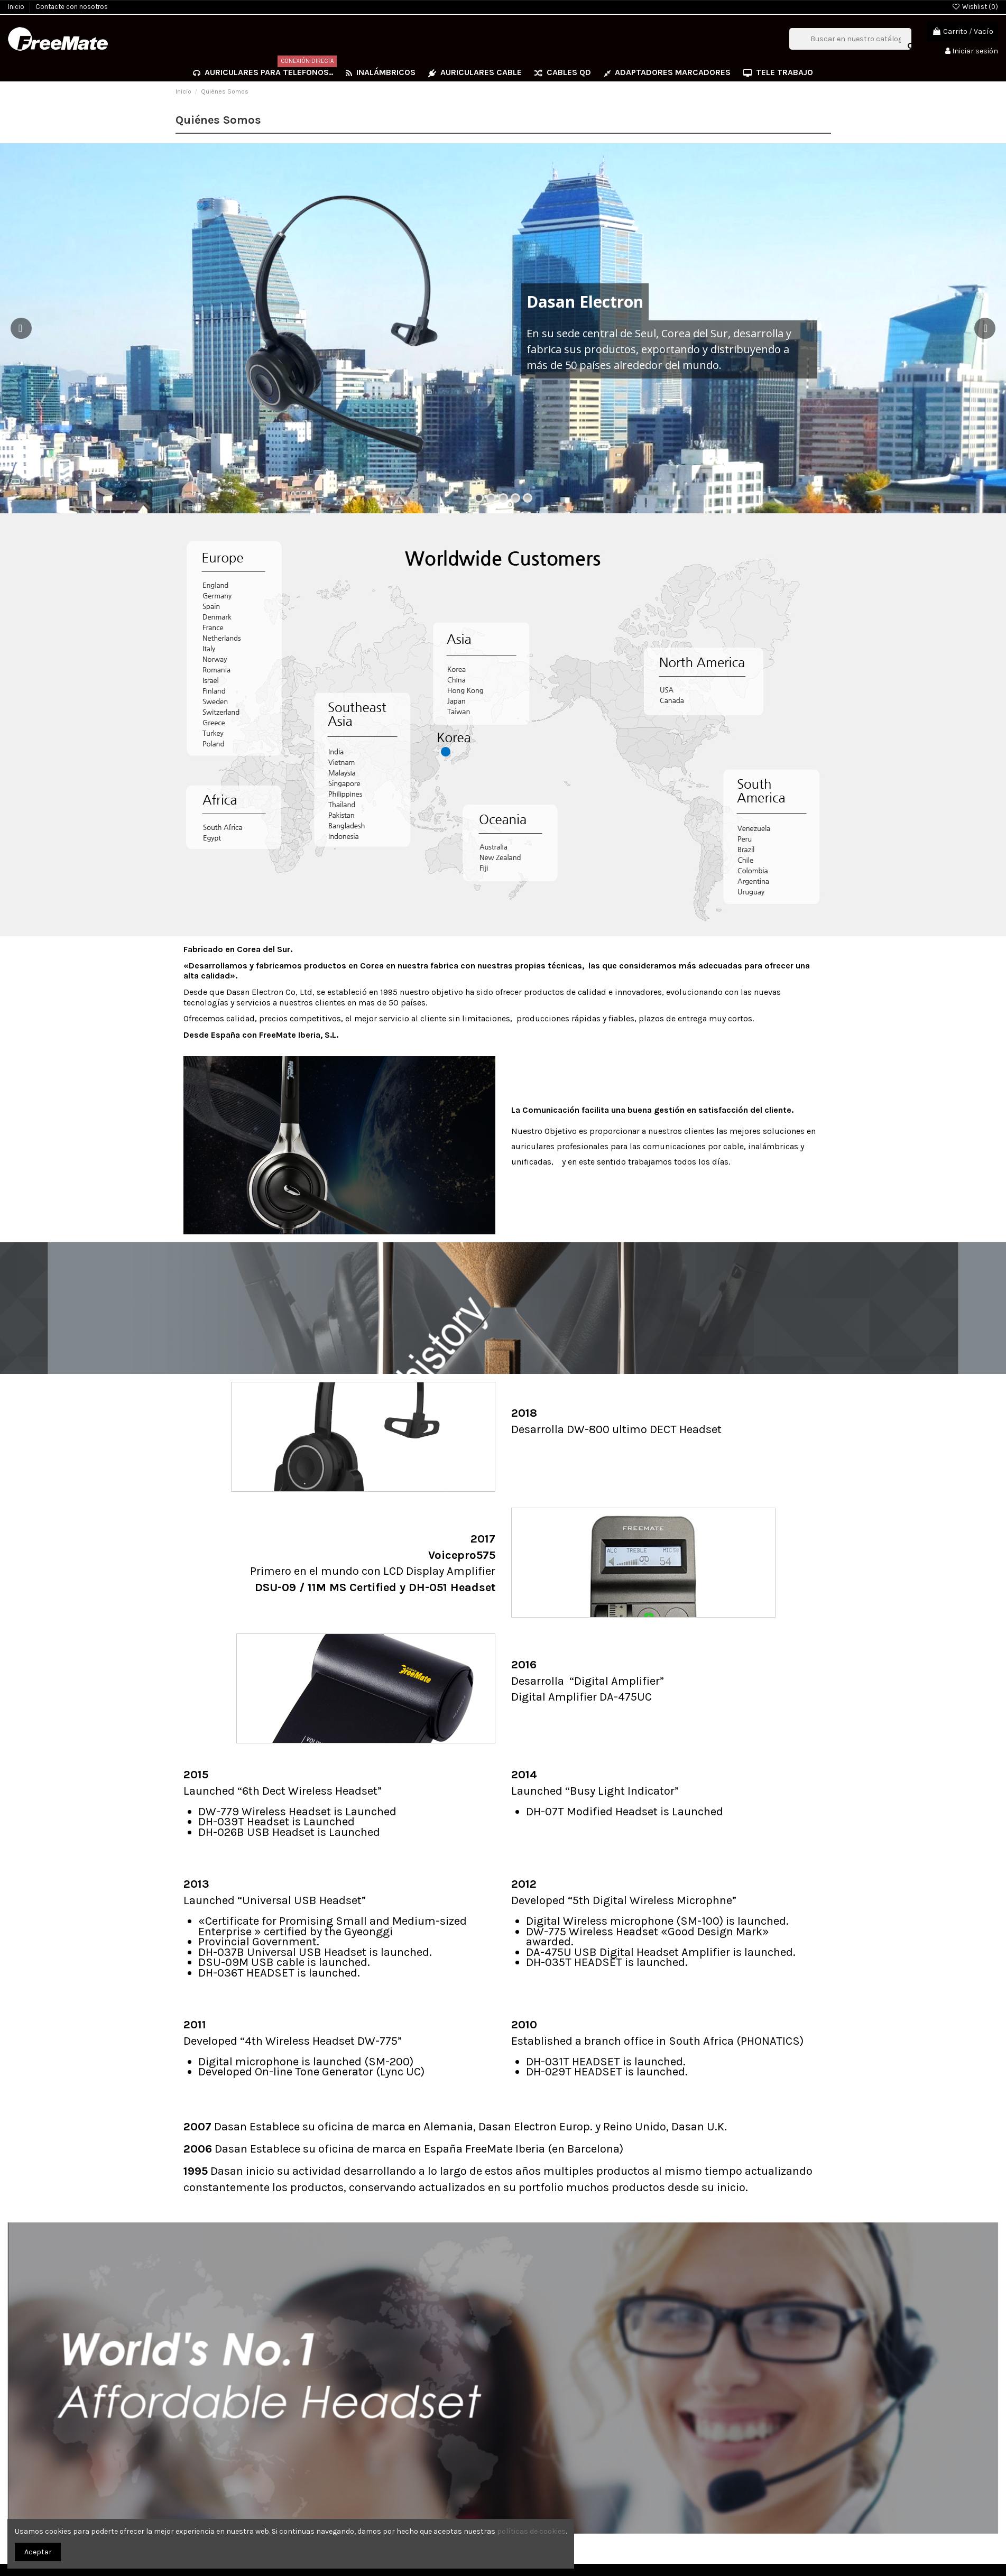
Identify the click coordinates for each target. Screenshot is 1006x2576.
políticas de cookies (531, 2531)
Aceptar (38, 2551)
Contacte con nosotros (71, 7)
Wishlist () (975, 7)
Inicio (17, 7)
